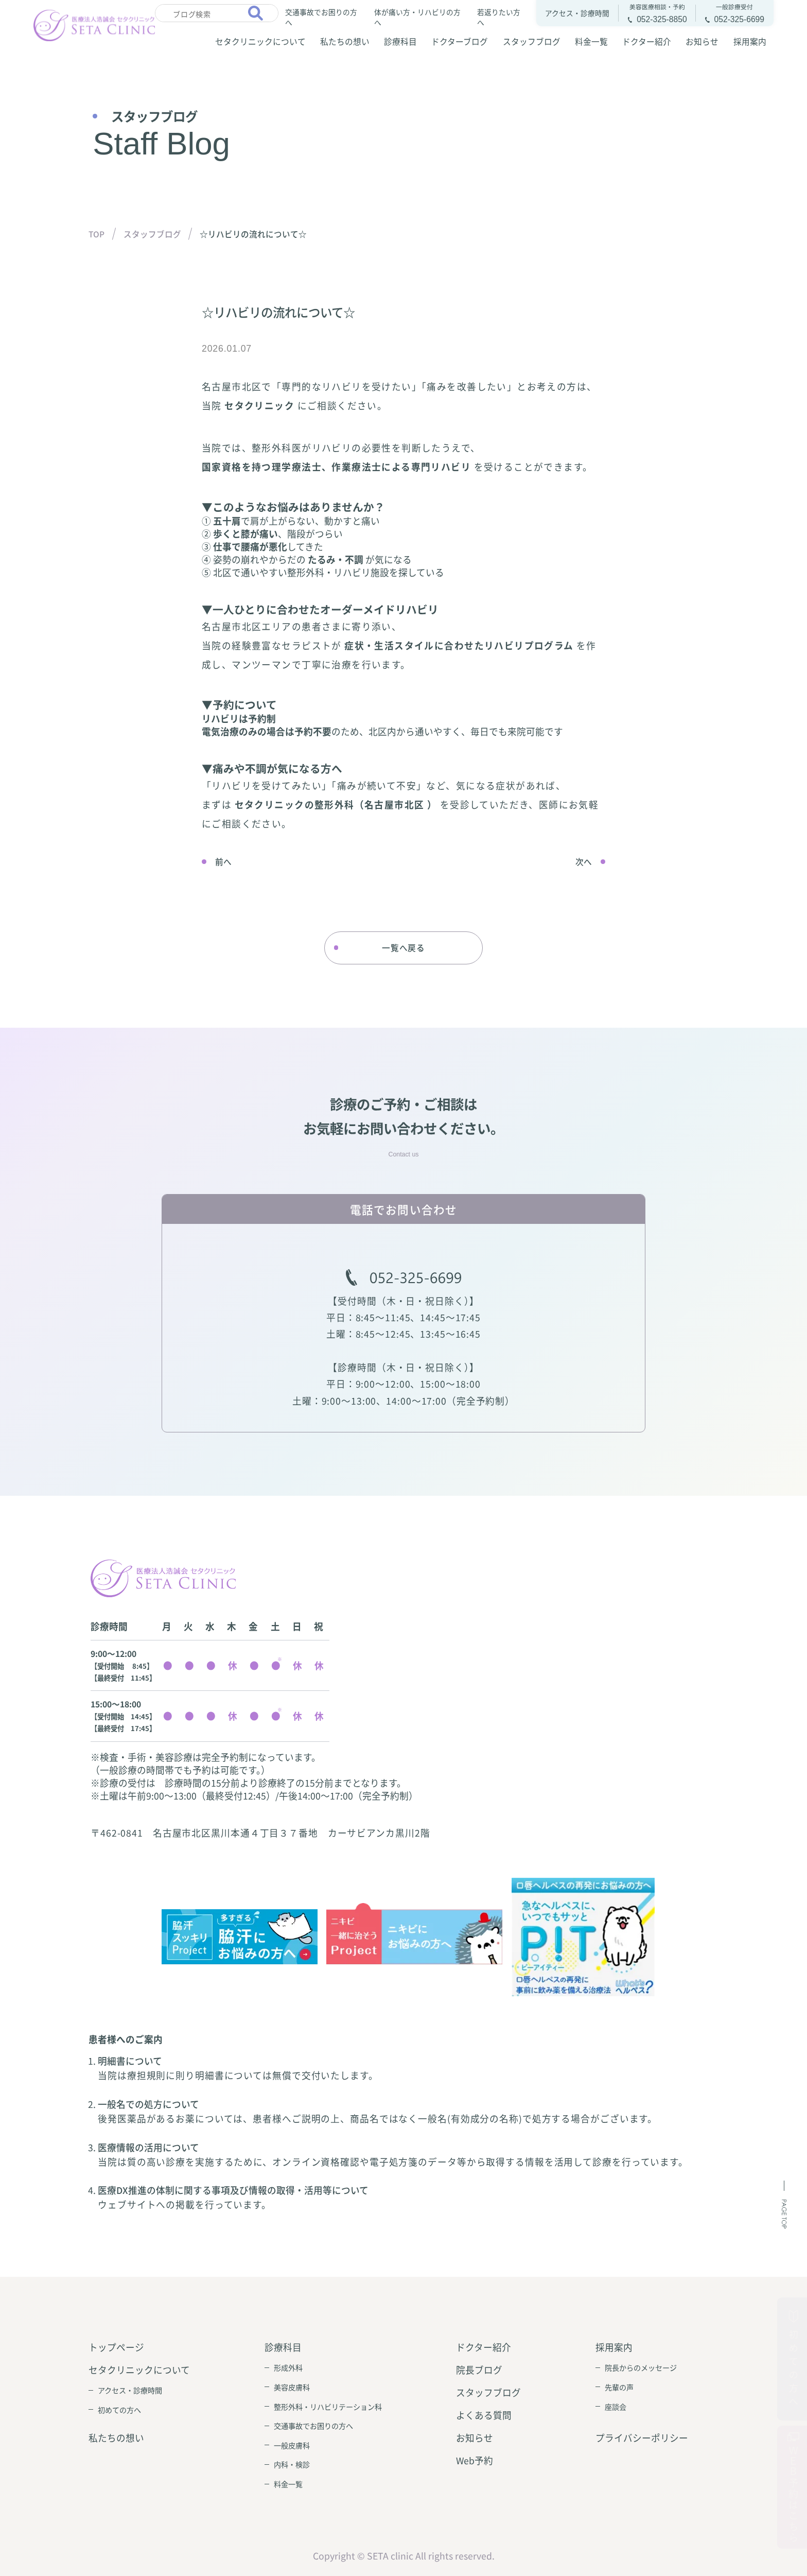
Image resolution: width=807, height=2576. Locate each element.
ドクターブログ (459, 41)
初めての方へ (119, 2410)
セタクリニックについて (260, 41)
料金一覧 (591, 41)
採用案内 (749, 41)
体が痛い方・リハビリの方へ (417, 16)
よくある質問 (484, 2415)
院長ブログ (479, 2369)
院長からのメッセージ (641, 2367)
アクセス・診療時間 (130, 2390)
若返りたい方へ (498, 16)
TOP (96, 233)
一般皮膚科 (292, 2445)
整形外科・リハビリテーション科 (328, 2406)
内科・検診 (292, 2464)
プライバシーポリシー (641, 2437)
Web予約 (474, 2460)
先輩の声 (619, 2387)
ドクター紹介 (646, 41)
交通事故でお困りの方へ (321, 16)
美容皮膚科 (292, 2387)
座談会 (615, 2406)
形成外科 (288, 2367)
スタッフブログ (531, 41)
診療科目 (400, 41)
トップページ (116, 2347)
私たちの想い (345, 41)
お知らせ (702, 41)
